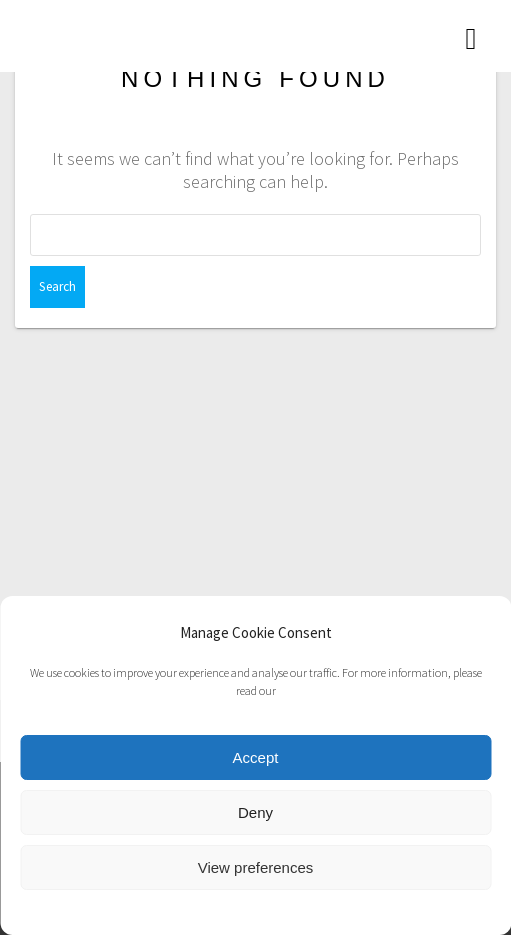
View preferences (256, 867)
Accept (256, 757)
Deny (255, 812)
